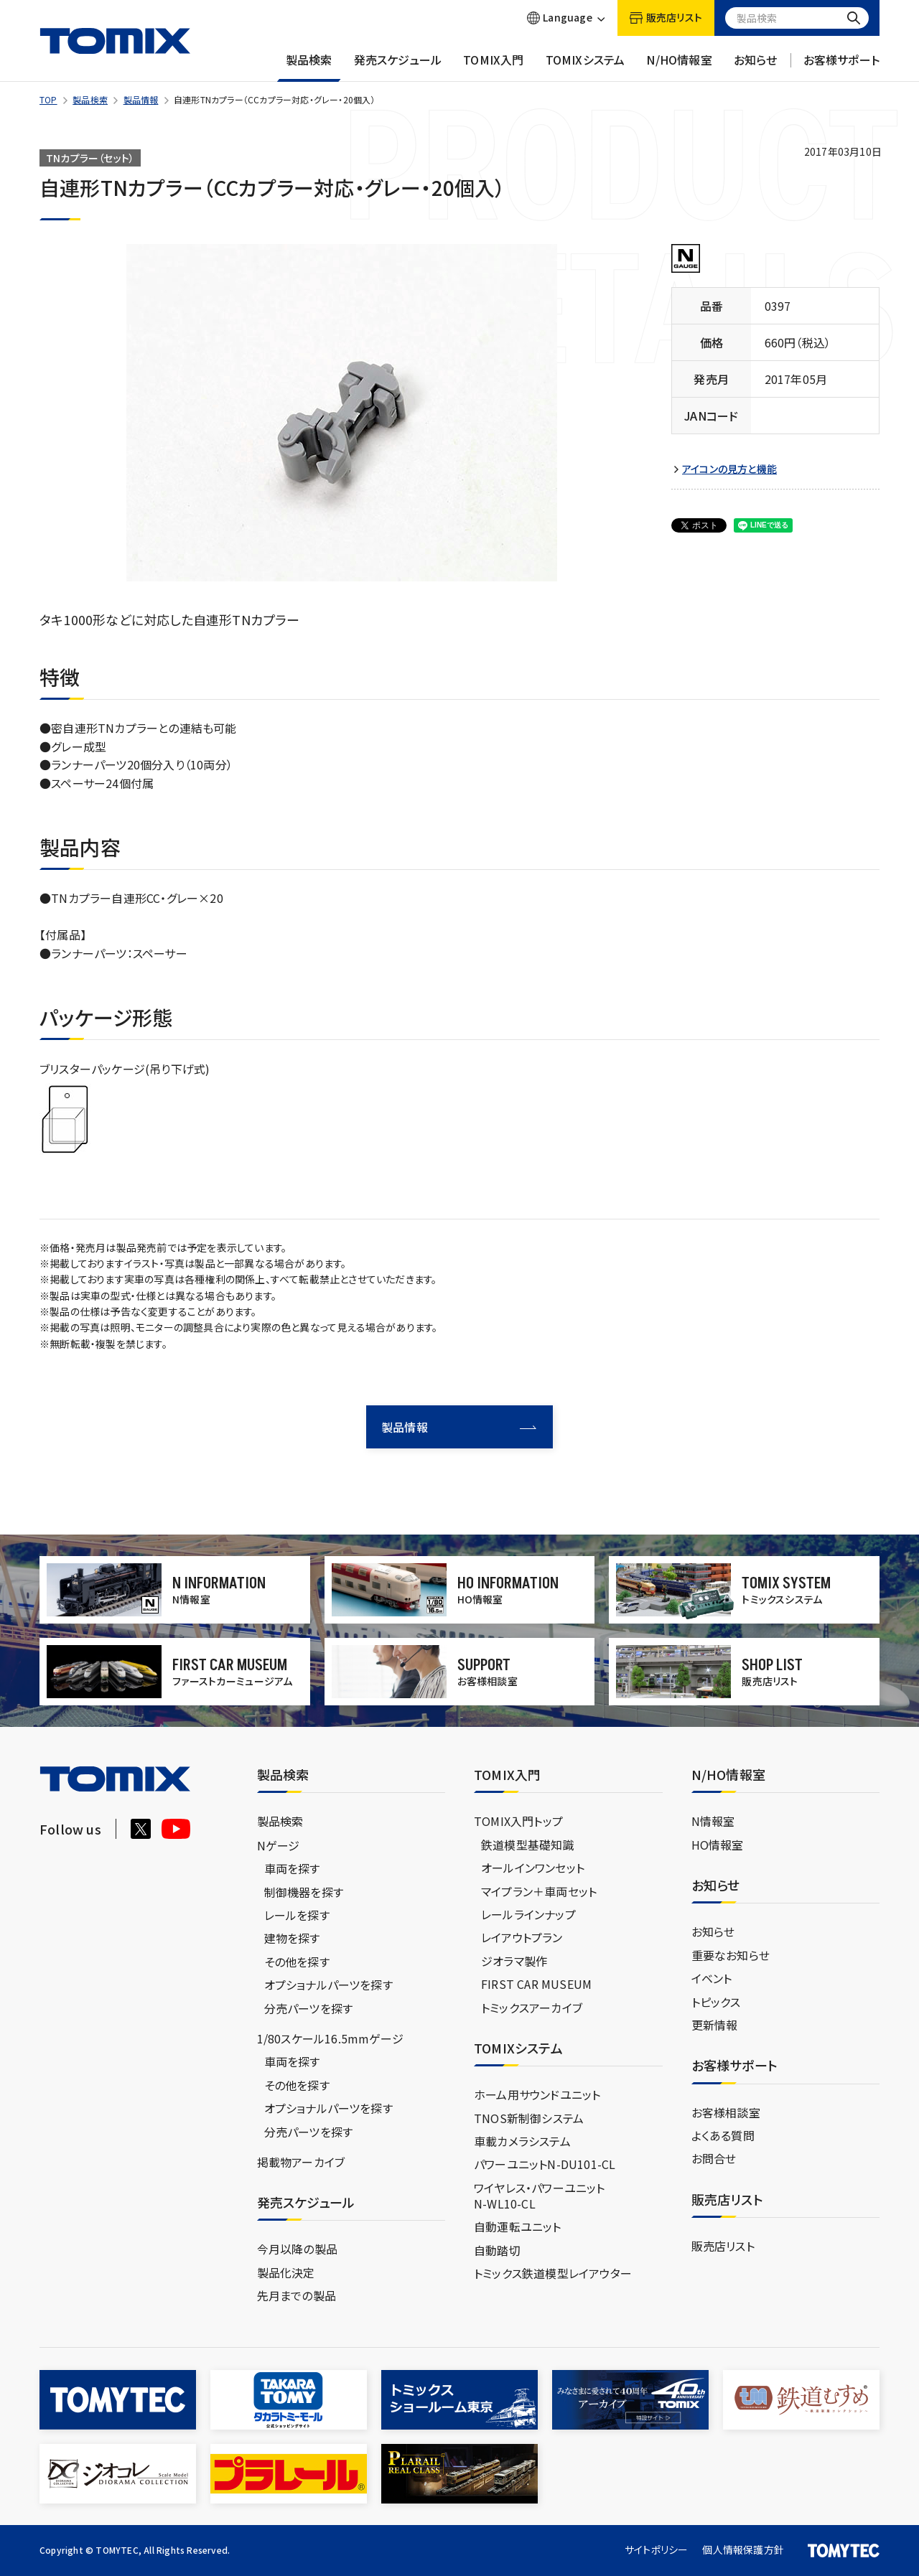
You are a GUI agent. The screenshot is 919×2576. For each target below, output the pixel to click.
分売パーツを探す (308, 2008)
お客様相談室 (725, 2112)
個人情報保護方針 (743, 2549)
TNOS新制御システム (529, 2118)
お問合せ (714, 2158)
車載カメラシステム (522, 2141)
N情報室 (713, 1821)
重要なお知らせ (730, 1955)
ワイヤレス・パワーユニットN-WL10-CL (539, 2195)
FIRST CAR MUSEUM (536, 1983)
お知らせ (755, 67)
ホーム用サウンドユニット (537, 2094)
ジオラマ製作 (514, 1961)
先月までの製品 (296, 2295)
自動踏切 (497, 2250)
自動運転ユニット (517, 2226)
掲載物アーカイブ (301, 2161)
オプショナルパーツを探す (328, 1984)
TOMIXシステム (585, 67)
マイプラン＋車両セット (539, 1891)
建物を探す (292, 1938)
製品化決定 (286, 2272)
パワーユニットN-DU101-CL (544, 2164)
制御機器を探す (303, 1892)
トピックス (716, 2001)
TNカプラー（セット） (90, 158)
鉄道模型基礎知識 (527, 1844)
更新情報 (714, 2024)
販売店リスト (723, 2245)
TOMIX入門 (493, 67)
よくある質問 (723, 2135)
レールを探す (297, 1915)
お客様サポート (841, 67)
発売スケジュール (398, 67)
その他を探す (297, 1961)
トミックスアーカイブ (531, 2007)
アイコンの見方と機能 (729, 469)
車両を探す (292, 1868)
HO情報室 (717, 1844)
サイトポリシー (656, 2549)
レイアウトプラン (522, 1937)
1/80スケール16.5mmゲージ (330, 2038)
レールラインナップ (528, 1914)
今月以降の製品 (297, 2248)
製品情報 (141, 99)
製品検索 (309, 67)
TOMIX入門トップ (518, 1821)
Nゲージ (278, 1845)
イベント (711, 1978)
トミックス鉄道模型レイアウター (553, 2273)
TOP (48, 99)
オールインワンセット (532, 1867)
